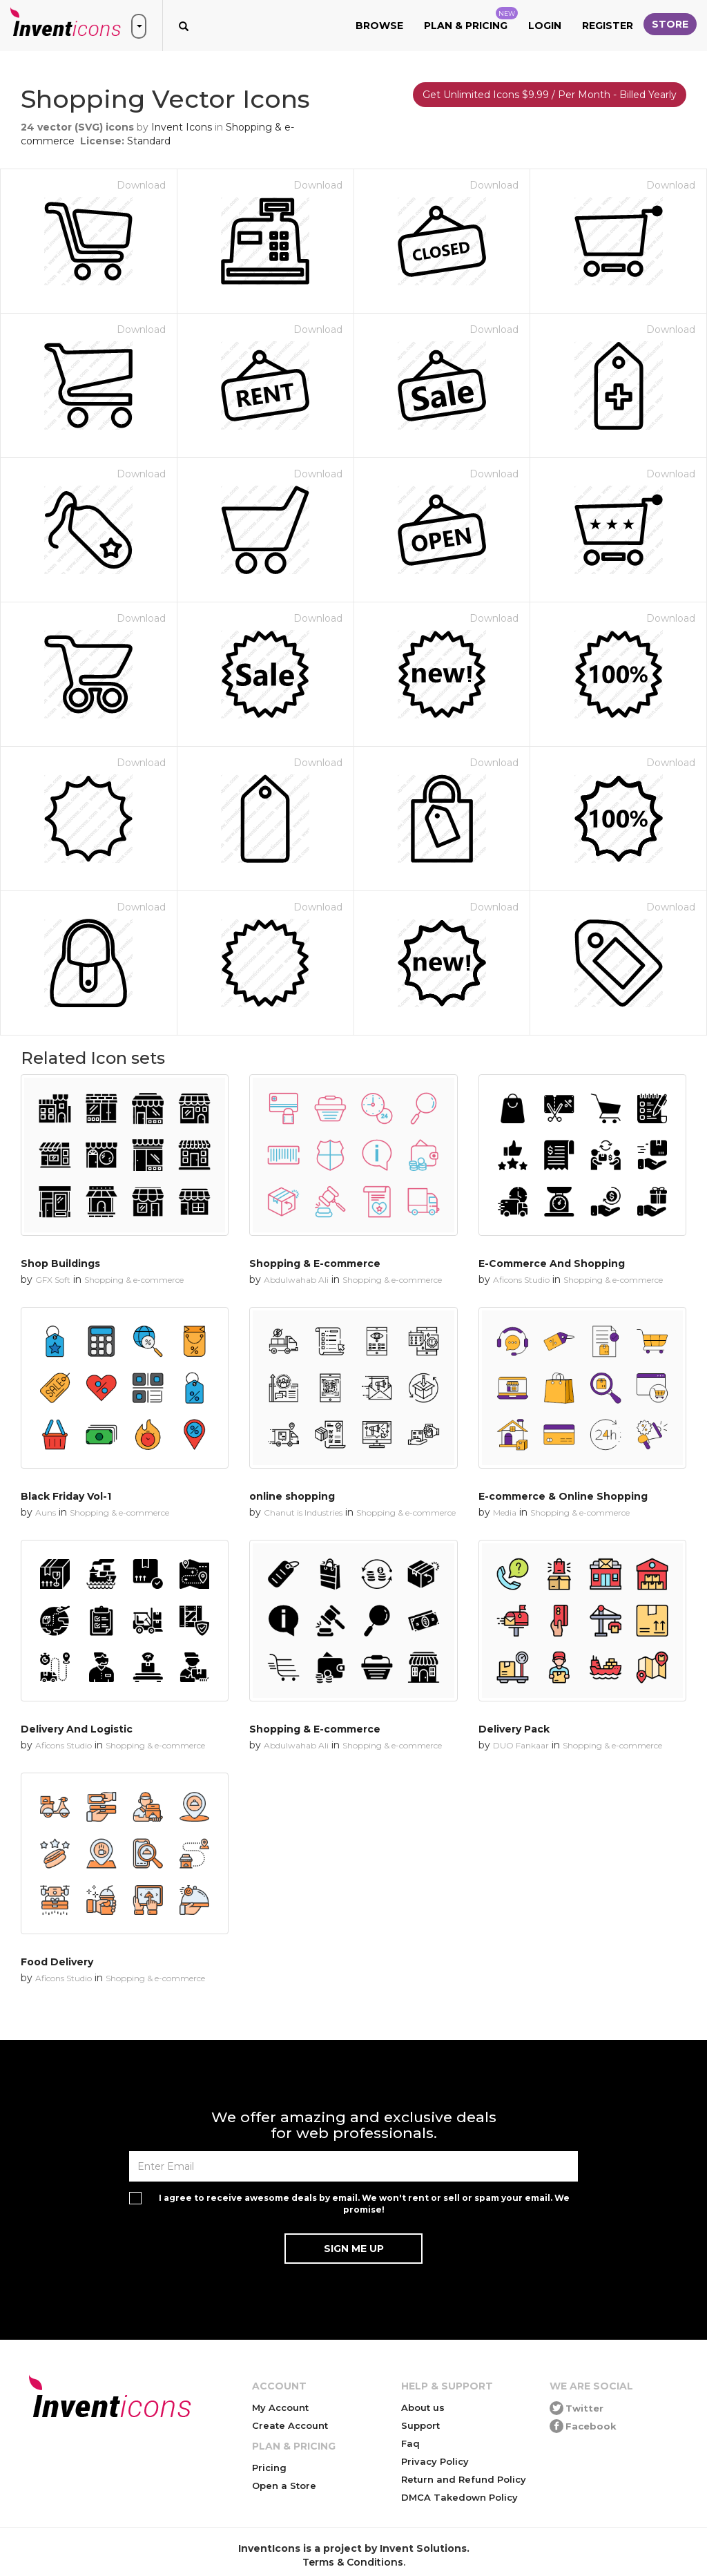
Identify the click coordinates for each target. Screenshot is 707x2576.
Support (420, 2425)
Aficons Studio (521, 1280)
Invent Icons (181, 127)
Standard (149, 141)
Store (670, 24)
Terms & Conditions (352, 2562)
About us (423, 2407)
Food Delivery (57, 1962)
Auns (45, 1512)
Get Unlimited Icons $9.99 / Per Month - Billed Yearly (550, 94)
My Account (280, 2407)
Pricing (269, 2467)
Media (504, 1512)
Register (607, 25)
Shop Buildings (60, 1263)
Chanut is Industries (303, 1512)
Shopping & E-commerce (314, 1263)
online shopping (292, 1496)
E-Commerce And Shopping (551, 1263)
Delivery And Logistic (77, 1729)
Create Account (290, 2425)
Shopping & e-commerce (134, 1280)
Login (544, 25)
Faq (410, 2443)
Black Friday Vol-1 (66, 1496)
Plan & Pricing (471, 19)
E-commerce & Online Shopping (563, 1496)
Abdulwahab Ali (296, 1280)
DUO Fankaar (521, 1745)
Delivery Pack (514, 1729)
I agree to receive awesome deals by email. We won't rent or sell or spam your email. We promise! (364, 2204)
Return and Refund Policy (463, 2479)
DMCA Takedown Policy (459, 2497)
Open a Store (284, 2485)
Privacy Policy (435, 2461)
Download (141, 185)
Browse (379, 25)
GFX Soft (52, 1280)
